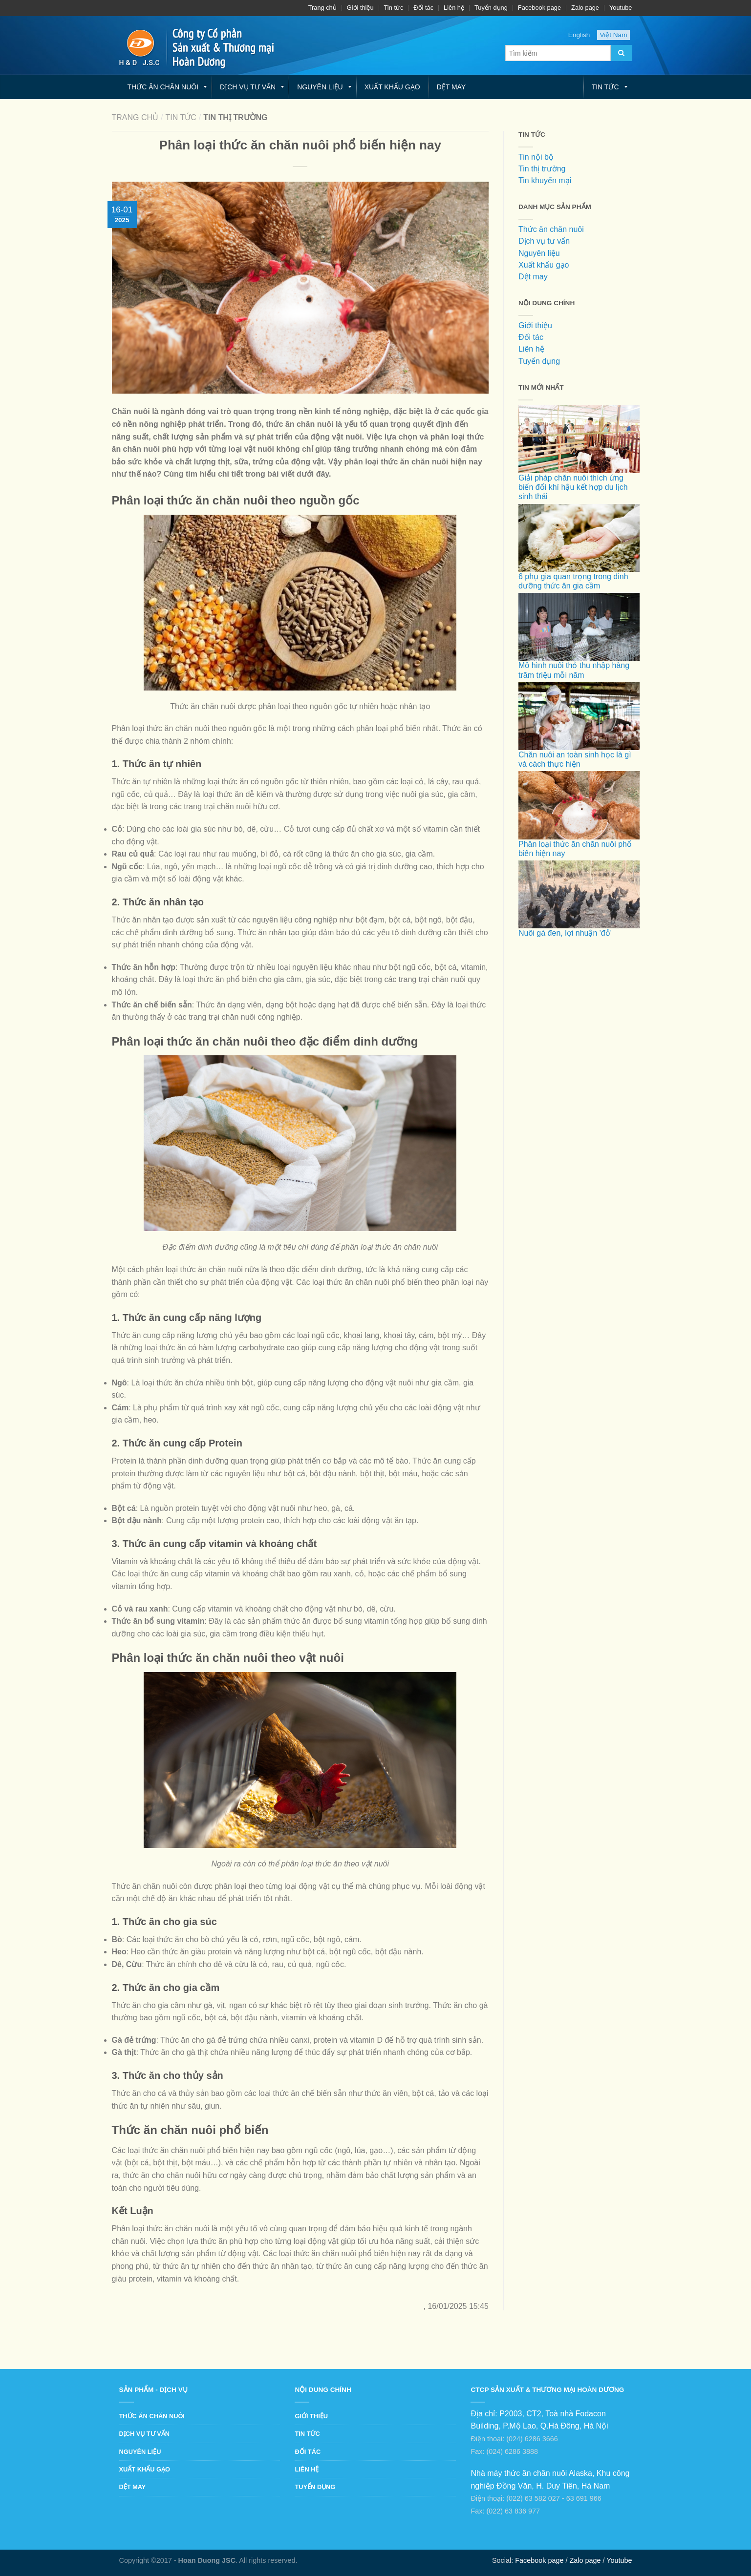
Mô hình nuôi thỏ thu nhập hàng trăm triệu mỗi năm (579, 650)
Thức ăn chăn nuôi (163, 87)
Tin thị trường (541, 169)
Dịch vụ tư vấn (248, 87)
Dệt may (451, 87)
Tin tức (394, 7)
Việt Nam (613, 35)
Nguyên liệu (320, 87)
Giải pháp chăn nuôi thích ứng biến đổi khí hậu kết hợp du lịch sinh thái (579, 468)
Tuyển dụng (491, 7)
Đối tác (423, 7)
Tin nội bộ (536, 157)
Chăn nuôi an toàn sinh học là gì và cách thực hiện (579, 740)
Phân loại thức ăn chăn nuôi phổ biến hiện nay (579, 829)
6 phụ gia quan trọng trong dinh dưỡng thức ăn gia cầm (579, 561)
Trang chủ (322, 7)
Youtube (620, 7)
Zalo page (585, 7)
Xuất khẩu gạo (392, 87)
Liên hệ (454, 7)
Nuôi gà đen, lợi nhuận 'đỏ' (579, 913)
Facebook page (539, 7)
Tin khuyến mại (544, 180)
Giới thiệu (360, 7)
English (579, 35)
